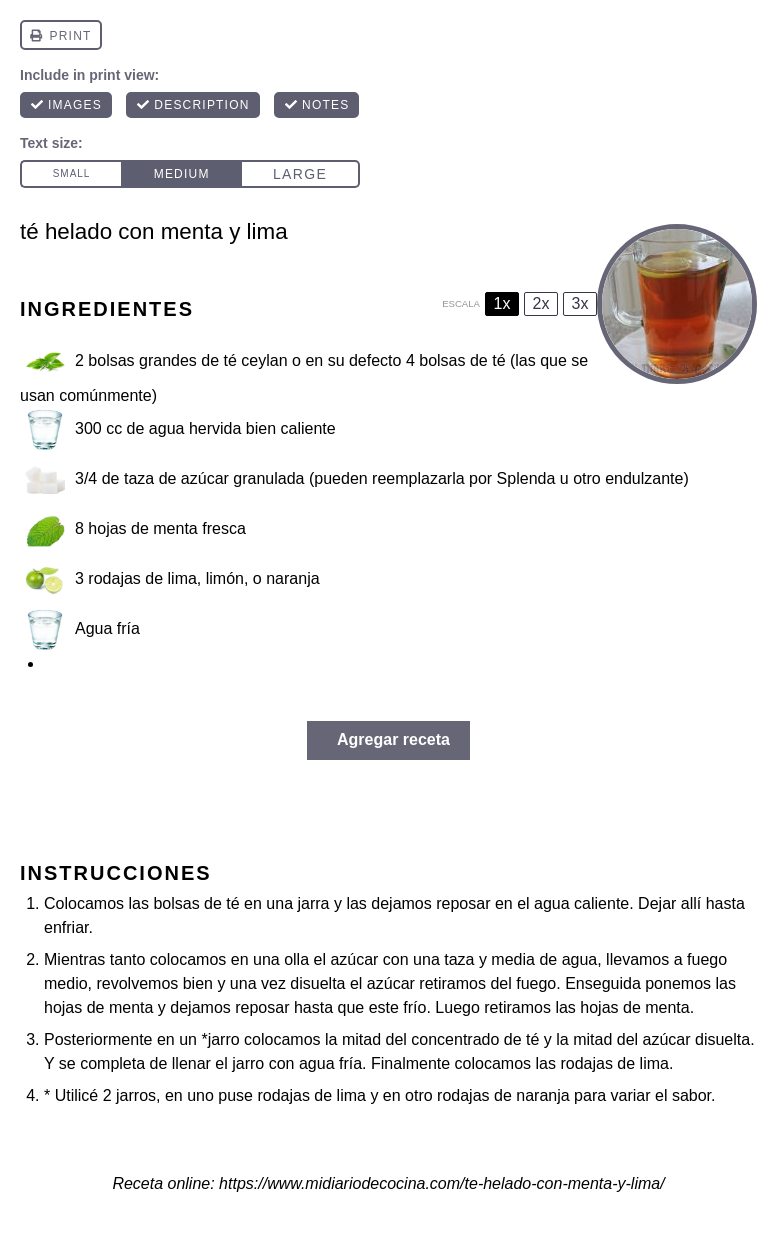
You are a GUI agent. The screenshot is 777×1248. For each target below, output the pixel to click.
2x (541, 303)
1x (502, 303)
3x (580, 303)
